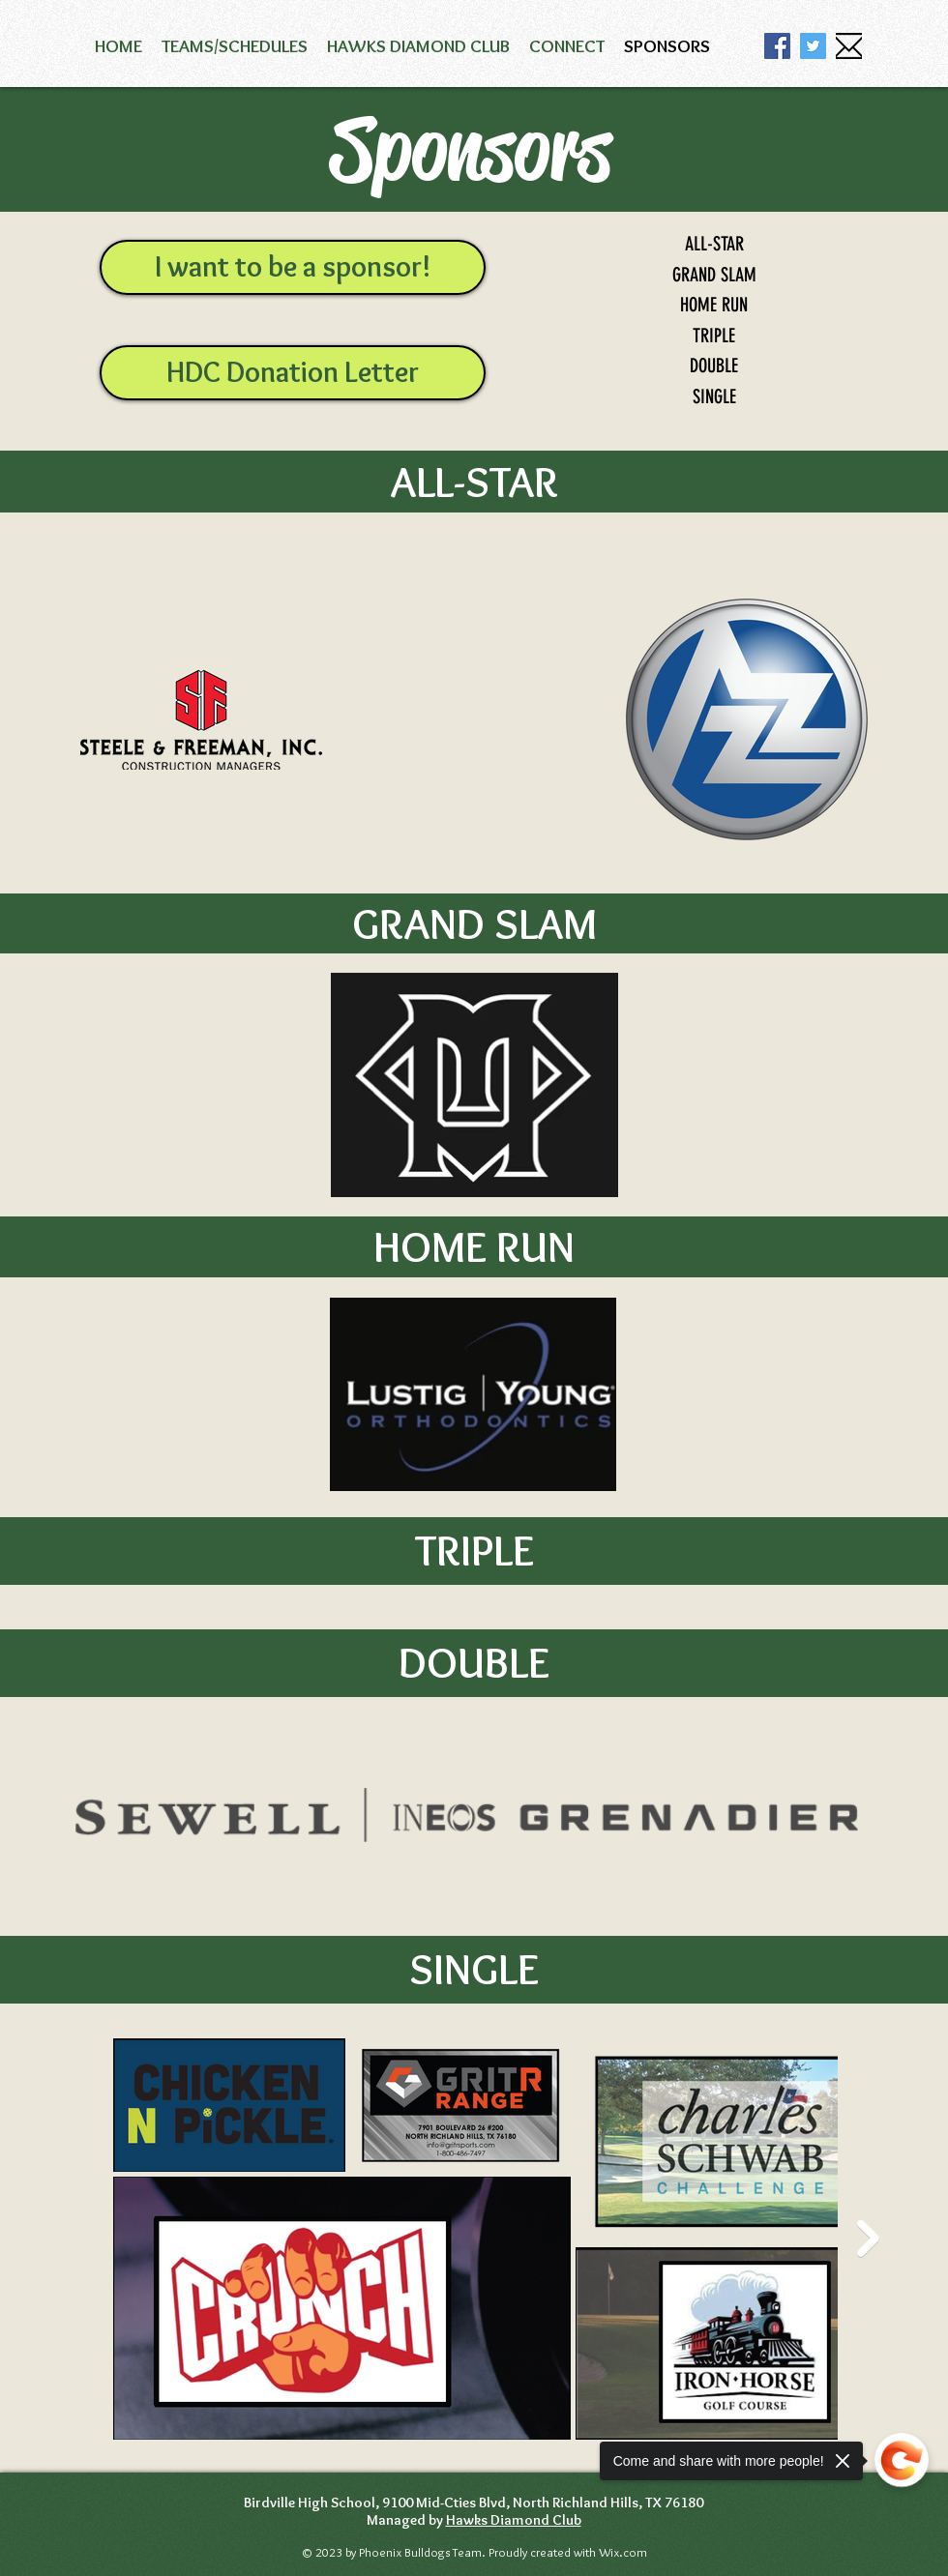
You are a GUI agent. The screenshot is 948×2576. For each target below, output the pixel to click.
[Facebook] (777, 46)
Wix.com (621, 2552)
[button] (234, 46)
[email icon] (849, 46)
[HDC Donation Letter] (293, 372)
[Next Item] (868, 2238)
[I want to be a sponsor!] (293, 267)
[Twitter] (813, 46)
